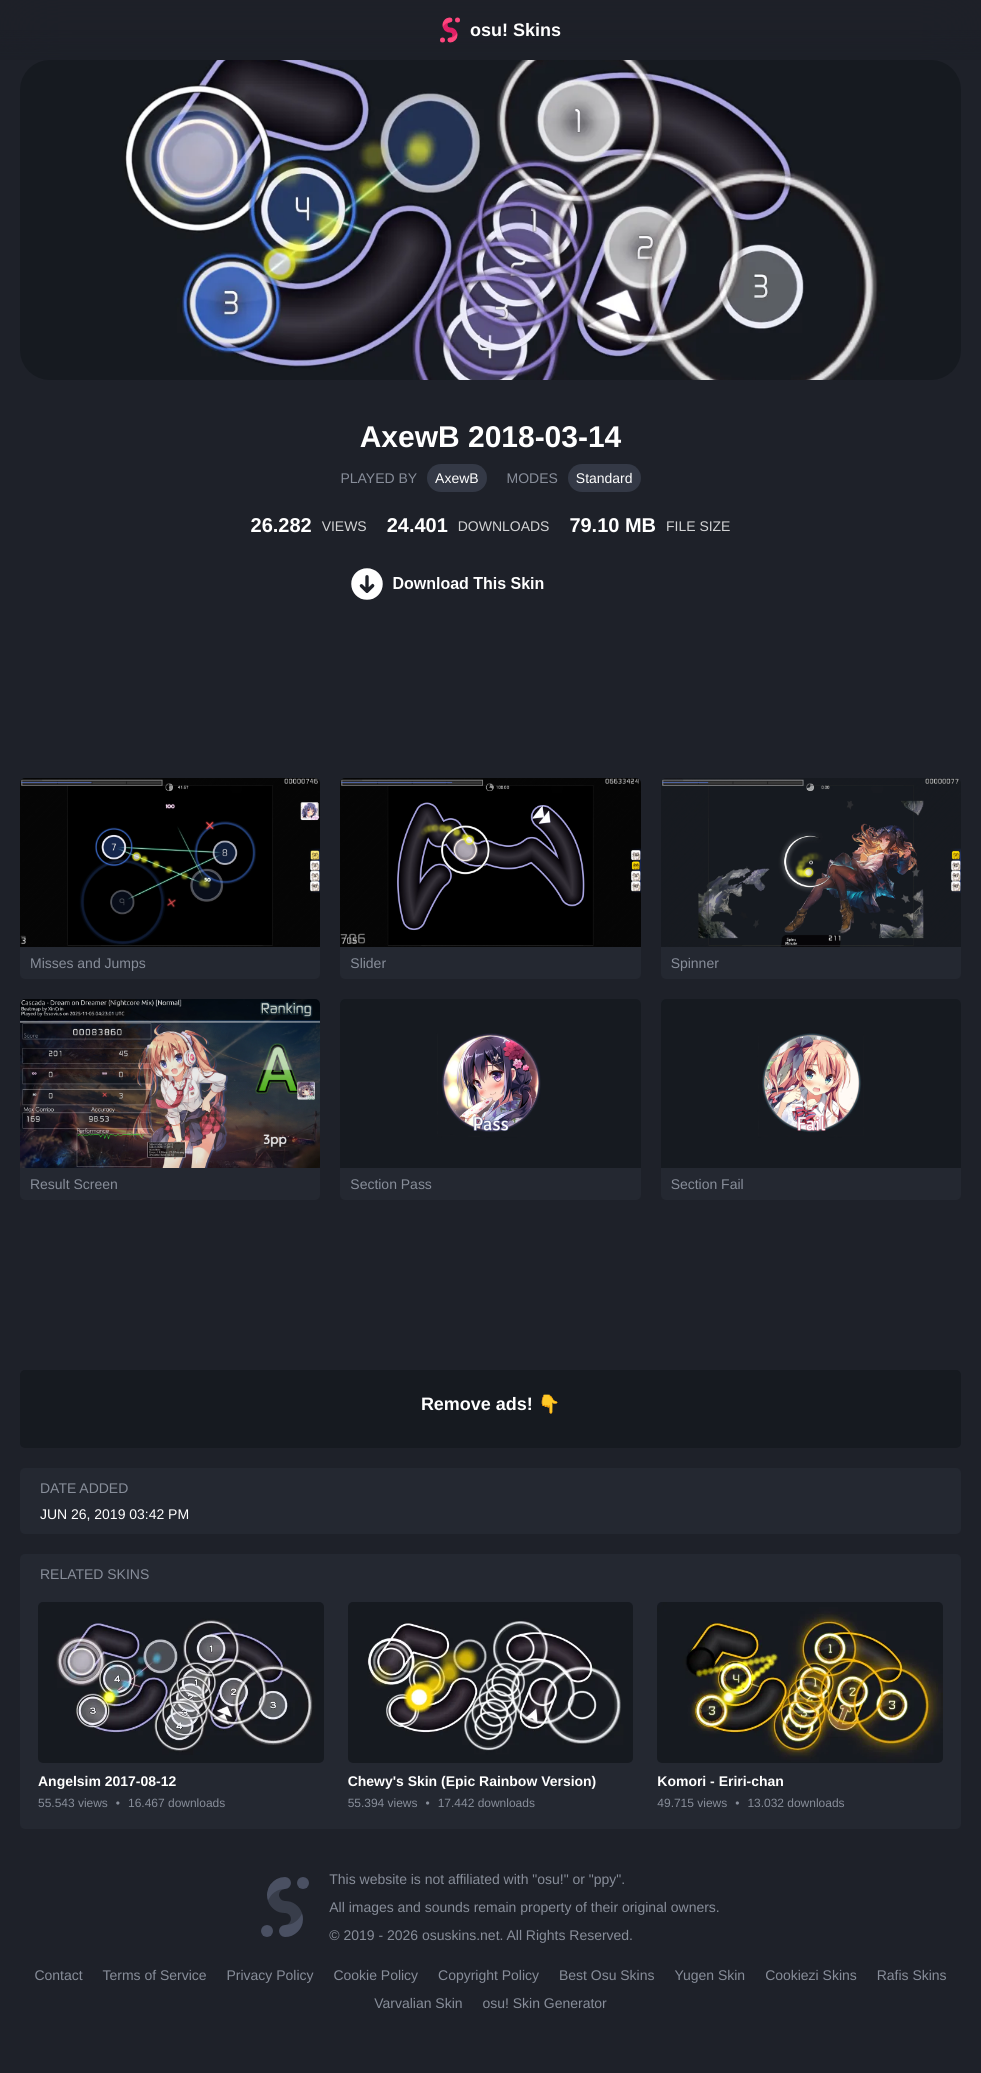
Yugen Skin (709, 1975)
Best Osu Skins (606, 1975)
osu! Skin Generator (545, 2003)
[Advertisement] (364, 713)
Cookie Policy (375, 1975)
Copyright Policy (488, 1975)
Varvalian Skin (418, 2003)
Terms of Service (155, 1975)
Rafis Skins (912, 1975)
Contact (58, 1975)
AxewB (457, 478)
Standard (604, 478)
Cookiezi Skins (811, 1975)
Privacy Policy (270, 1975)
